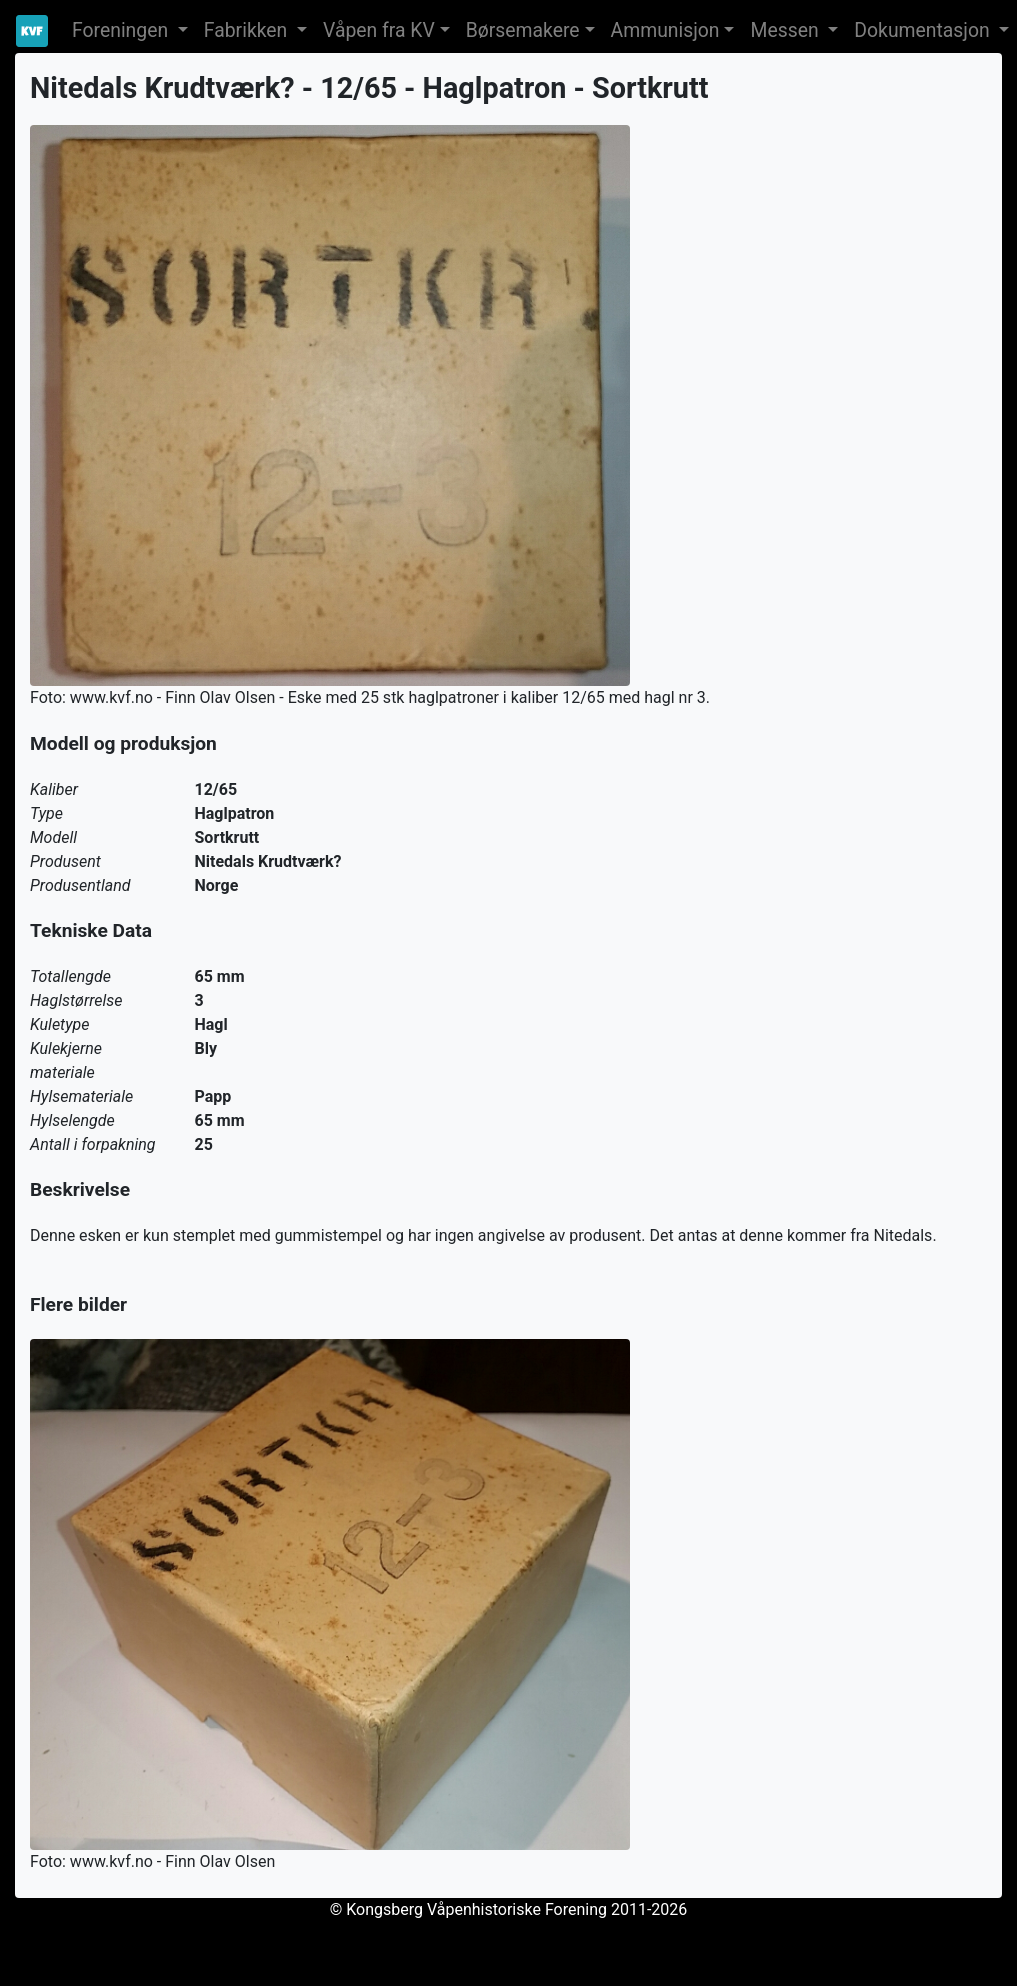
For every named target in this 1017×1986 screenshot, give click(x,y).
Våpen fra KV (379, 30)
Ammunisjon (665, 30)
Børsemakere (523, 30)
